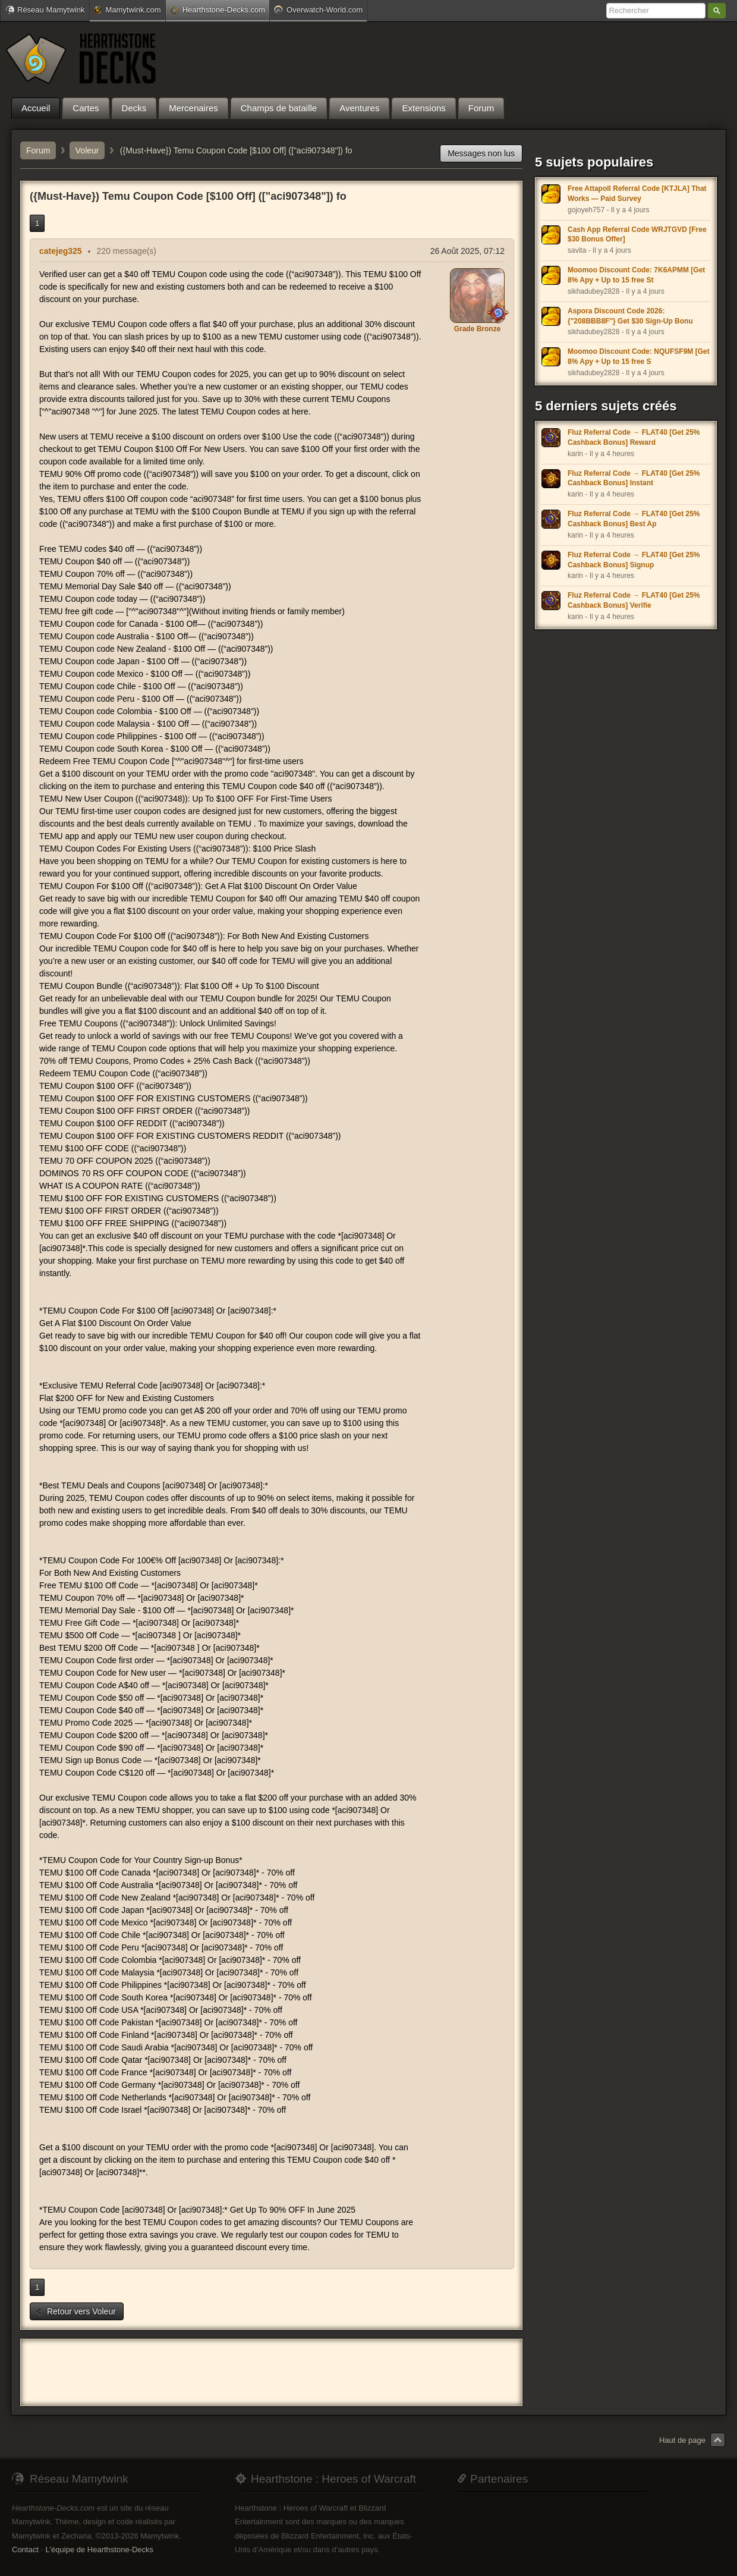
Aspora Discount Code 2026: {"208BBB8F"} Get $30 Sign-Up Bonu (630, 316)
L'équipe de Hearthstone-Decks (99, 2549)
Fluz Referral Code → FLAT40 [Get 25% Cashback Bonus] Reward (634, 437)
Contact (25, 2549)
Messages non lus (481, 153)
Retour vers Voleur (75, 2311)
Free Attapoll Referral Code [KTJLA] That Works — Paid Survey (637, 193)
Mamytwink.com (127, 9)
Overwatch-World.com (318, 9)
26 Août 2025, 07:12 (467, 251)
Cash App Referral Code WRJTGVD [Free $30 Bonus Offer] (637, 234)
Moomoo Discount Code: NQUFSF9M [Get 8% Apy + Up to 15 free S (639, 356)
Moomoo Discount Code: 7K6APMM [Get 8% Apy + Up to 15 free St (636, 275)
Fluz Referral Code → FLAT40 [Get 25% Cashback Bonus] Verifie (634, 600)
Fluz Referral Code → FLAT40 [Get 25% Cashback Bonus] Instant (634, 478)
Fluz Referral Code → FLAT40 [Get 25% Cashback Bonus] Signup (634, 560)
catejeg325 (60, 251)
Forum (38, 150)
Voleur (87, 150)
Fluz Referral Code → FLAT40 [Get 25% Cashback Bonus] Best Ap (634, 519)
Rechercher (717, 10)
